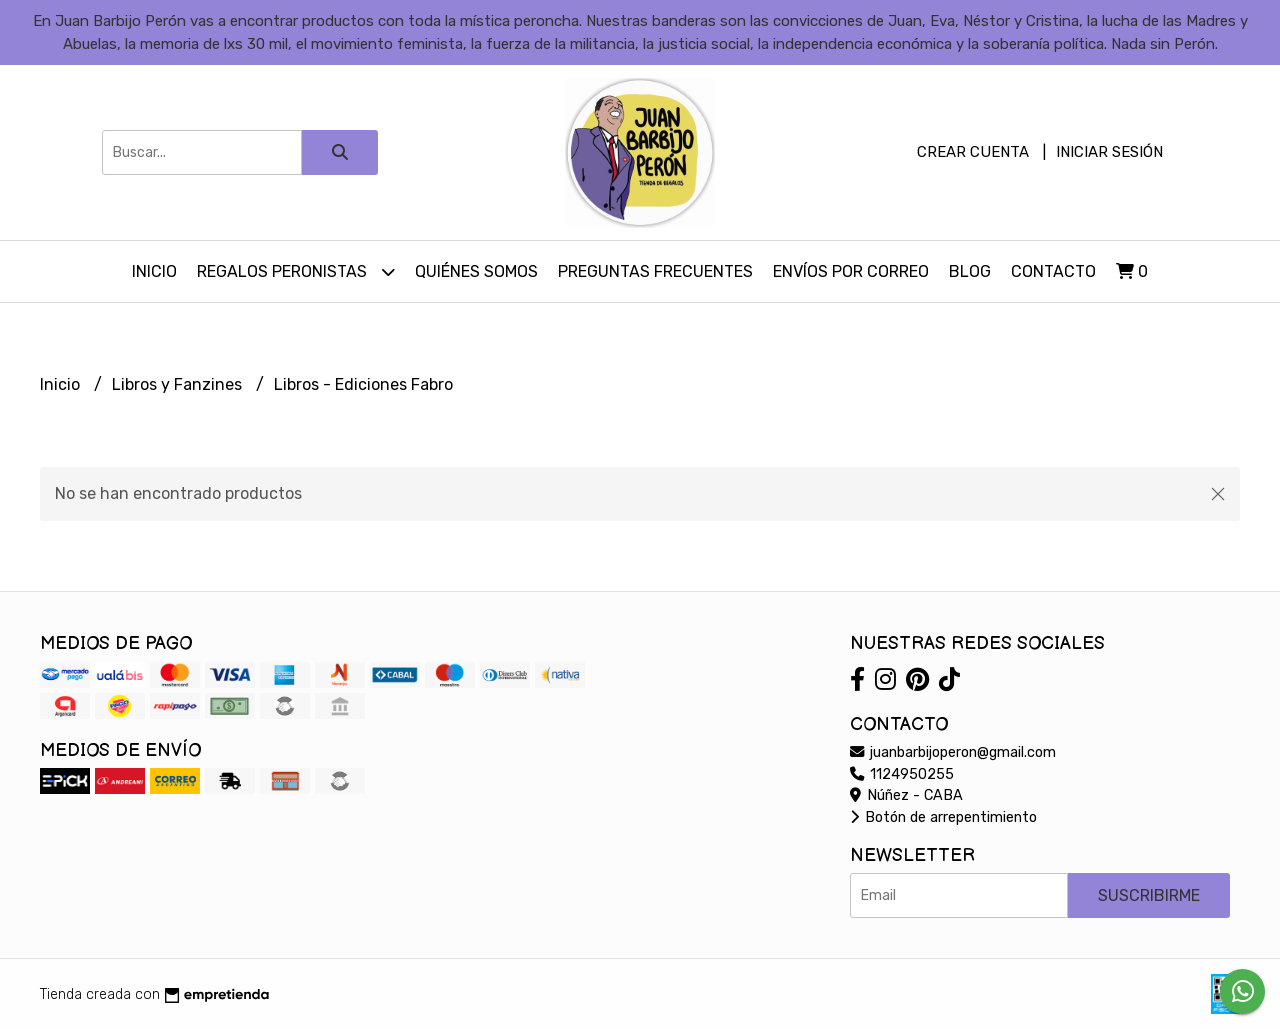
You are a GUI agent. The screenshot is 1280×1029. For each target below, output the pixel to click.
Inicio (154, 271)
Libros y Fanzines (179, 384)
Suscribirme (1149, 895)
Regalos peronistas (296, 271)
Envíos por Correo (851, 271)
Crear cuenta (973, 152)
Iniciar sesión (1109, 152)
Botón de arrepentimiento (943, 817)
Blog (970, 271)
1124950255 (902, 774)
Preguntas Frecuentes (655, 271)
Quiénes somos (476, 271)
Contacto (1053, 271)
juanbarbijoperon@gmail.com (953, 752)
